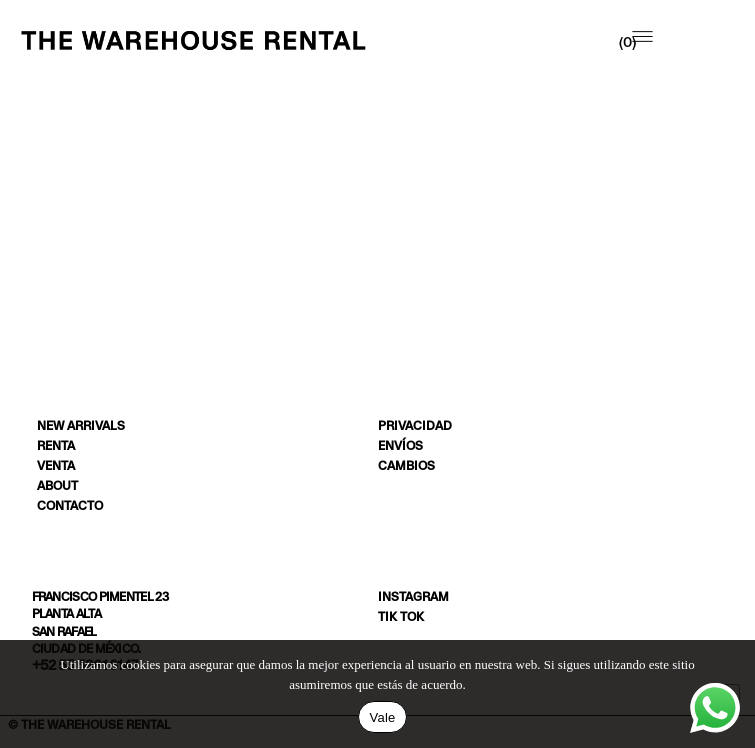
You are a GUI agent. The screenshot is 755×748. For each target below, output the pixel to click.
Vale (382, 717)
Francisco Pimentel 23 (100, 596)
